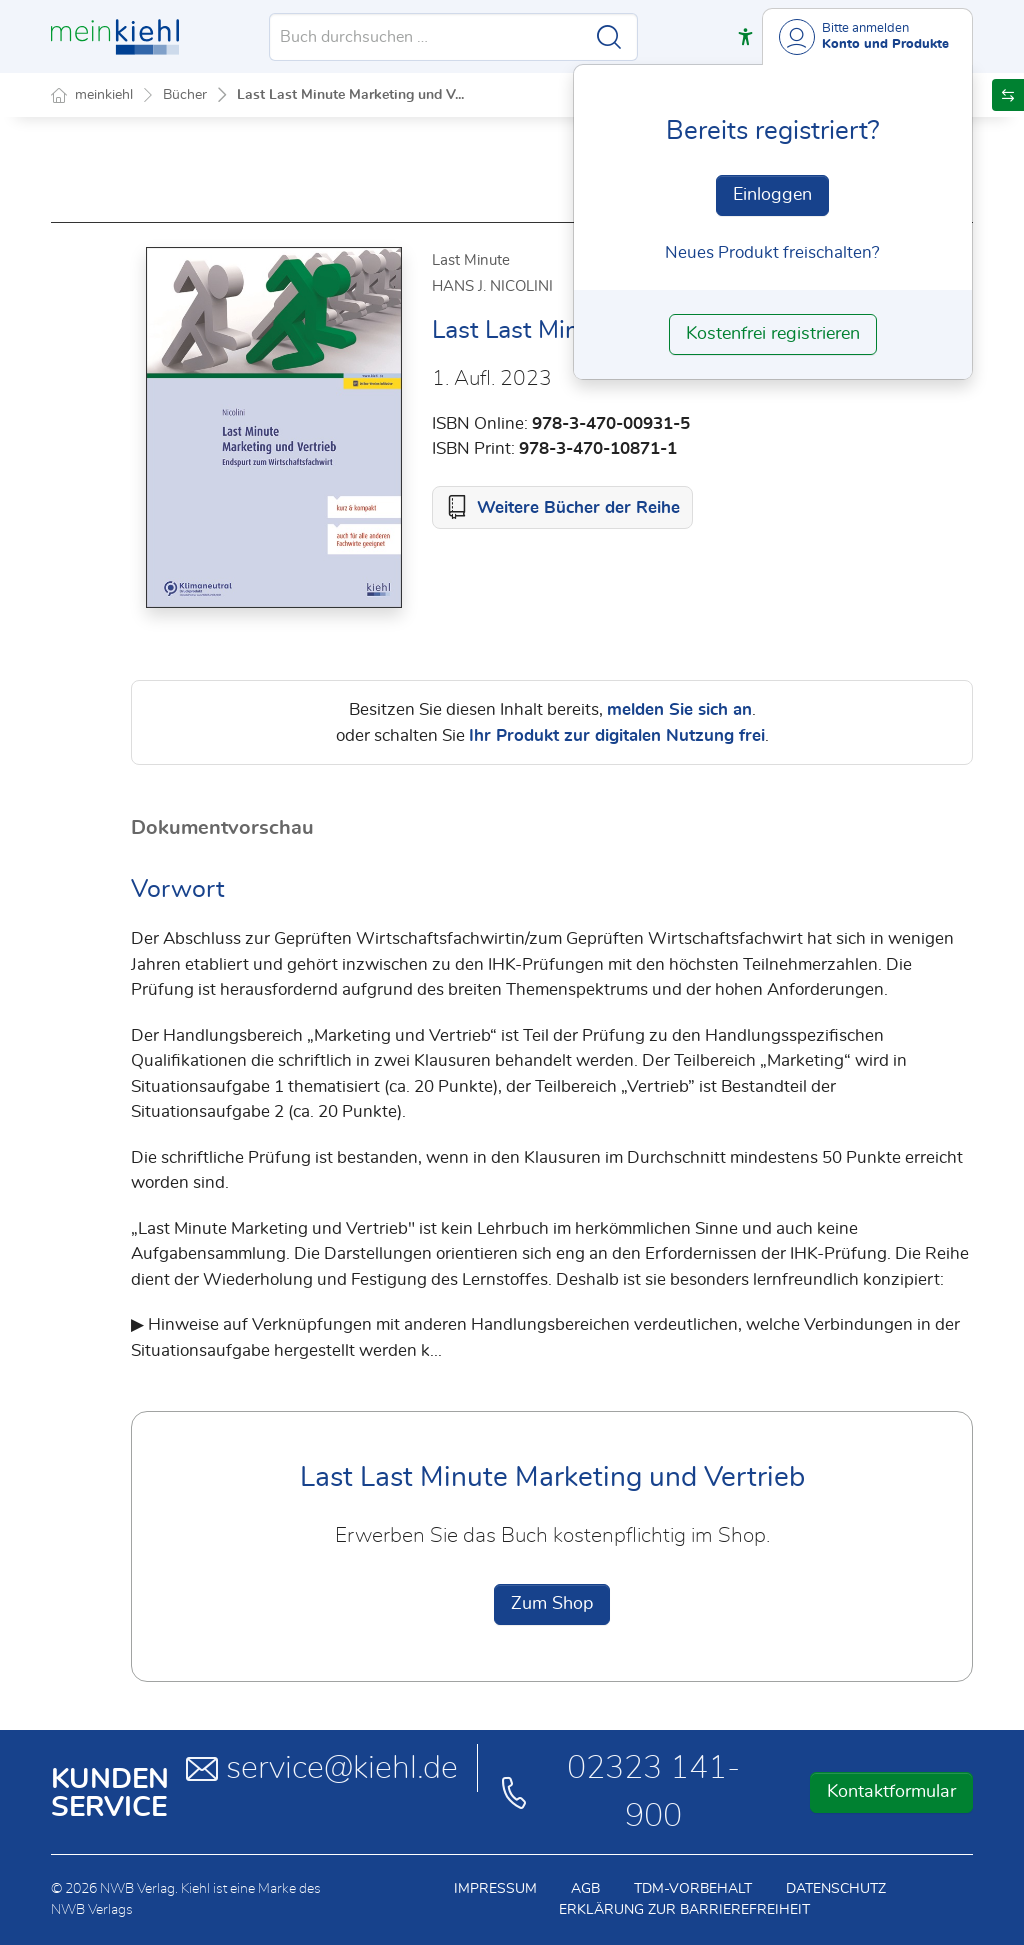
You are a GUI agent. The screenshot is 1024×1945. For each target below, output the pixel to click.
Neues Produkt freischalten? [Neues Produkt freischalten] (772, 252)
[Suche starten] (609, 37)
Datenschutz (836, 1889)
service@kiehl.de (322, 1768)
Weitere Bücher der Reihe (578, 507)
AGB (585, 1889)
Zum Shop (552, 1604)
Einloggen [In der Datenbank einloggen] (772, 195)
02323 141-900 (618, 1792)
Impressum (495, 1889)
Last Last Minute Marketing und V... (350, 95)
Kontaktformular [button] (891, 1792)
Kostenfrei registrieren (773, 334)
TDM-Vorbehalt (693, 1889)
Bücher (185, 95)
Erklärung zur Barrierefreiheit (684, 1910)
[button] (745, 36)
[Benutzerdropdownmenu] (867, 36)
